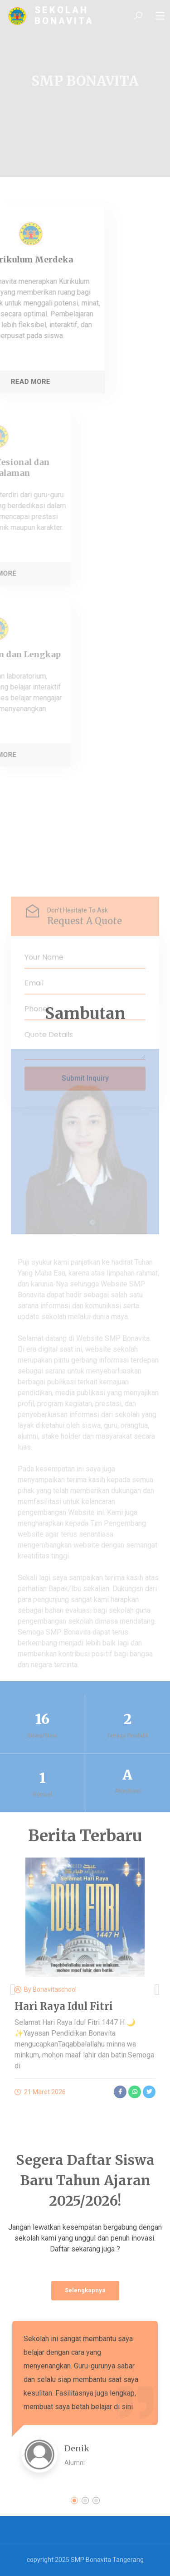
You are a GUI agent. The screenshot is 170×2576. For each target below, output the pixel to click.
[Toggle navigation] (160, 16)
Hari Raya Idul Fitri (64, 2006)
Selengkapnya (85, 2290)
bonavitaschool (55, 1989)
